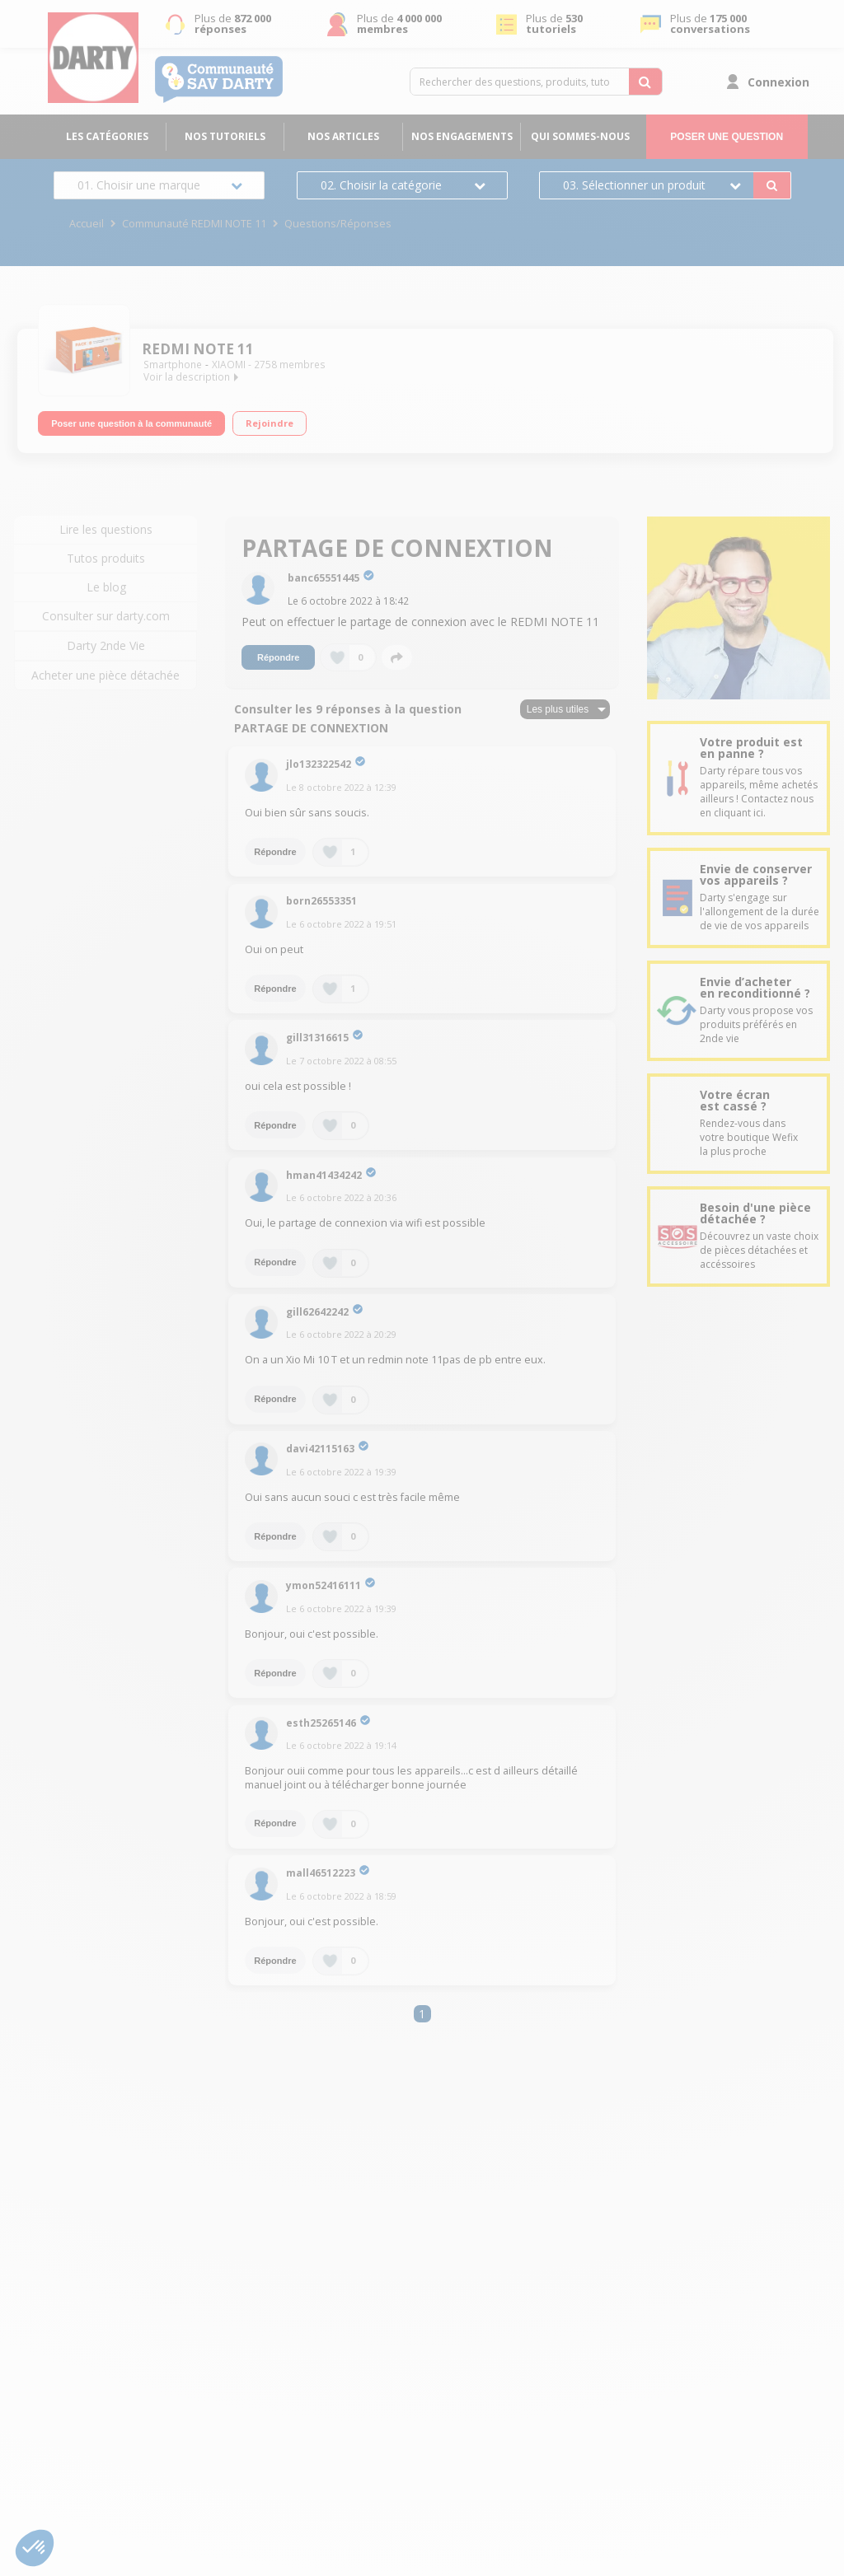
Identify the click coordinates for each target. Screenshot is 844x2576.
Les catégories (107, 136)
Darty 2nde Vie (106, 645)
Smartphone (172, 364)
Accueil (86, 224)
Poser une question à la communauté (131, 421)
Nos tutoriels (225, 136)
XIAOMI (229, 364)
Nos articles (343, 136)
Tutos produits (106, 558)
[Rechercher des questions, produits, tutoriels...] (645, 81)
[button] (34, 2548)
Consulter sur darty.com (106, 616)
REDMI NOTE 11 (198, 348)
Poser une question (726, 137)
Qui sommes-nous (580, 136)
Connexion (778, 82)
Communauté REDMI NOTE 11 (194, 224)
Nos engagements (462, 136)
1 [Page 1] (422, 2014)
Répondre (278, 657)
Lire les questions (105, 529)
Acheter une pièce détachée (105, 675)
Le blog (106, 587)
